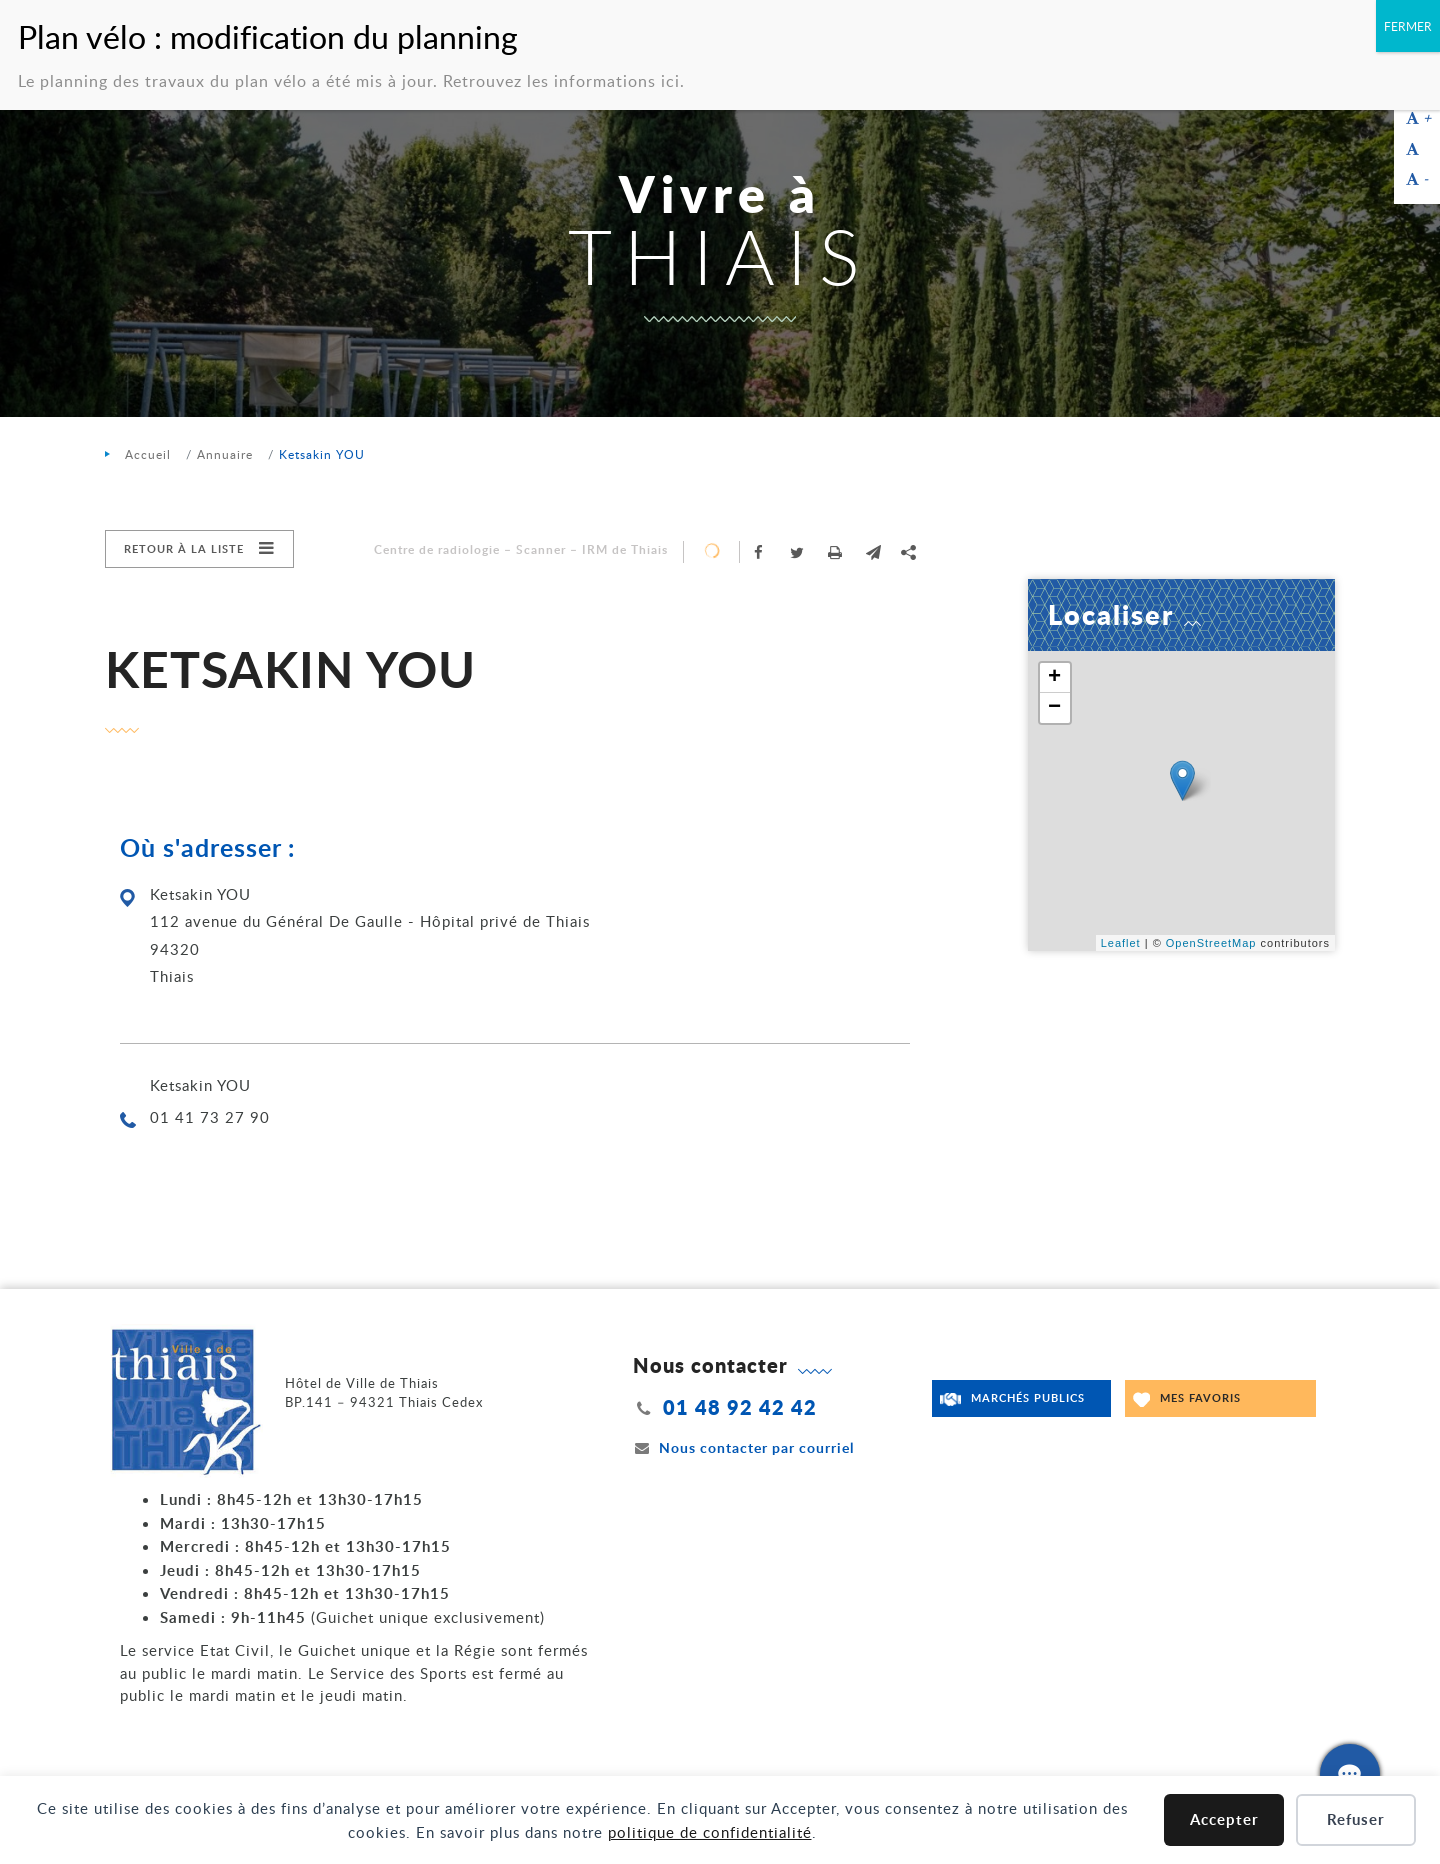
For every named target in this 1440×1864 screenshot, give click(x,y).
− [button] (1055, 708)
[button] (873, 552)
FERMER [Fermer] (1408, 26)
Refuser (1356, 1819)
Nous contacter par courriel (744, 1447)
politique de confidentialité (710, 1832)
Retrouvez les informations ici (561, 81)
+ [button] (1055, 678)
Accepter (1224, 1819)
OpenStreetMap (1211, 943)
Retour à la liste (184, 548)
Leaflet (1121, 943)
